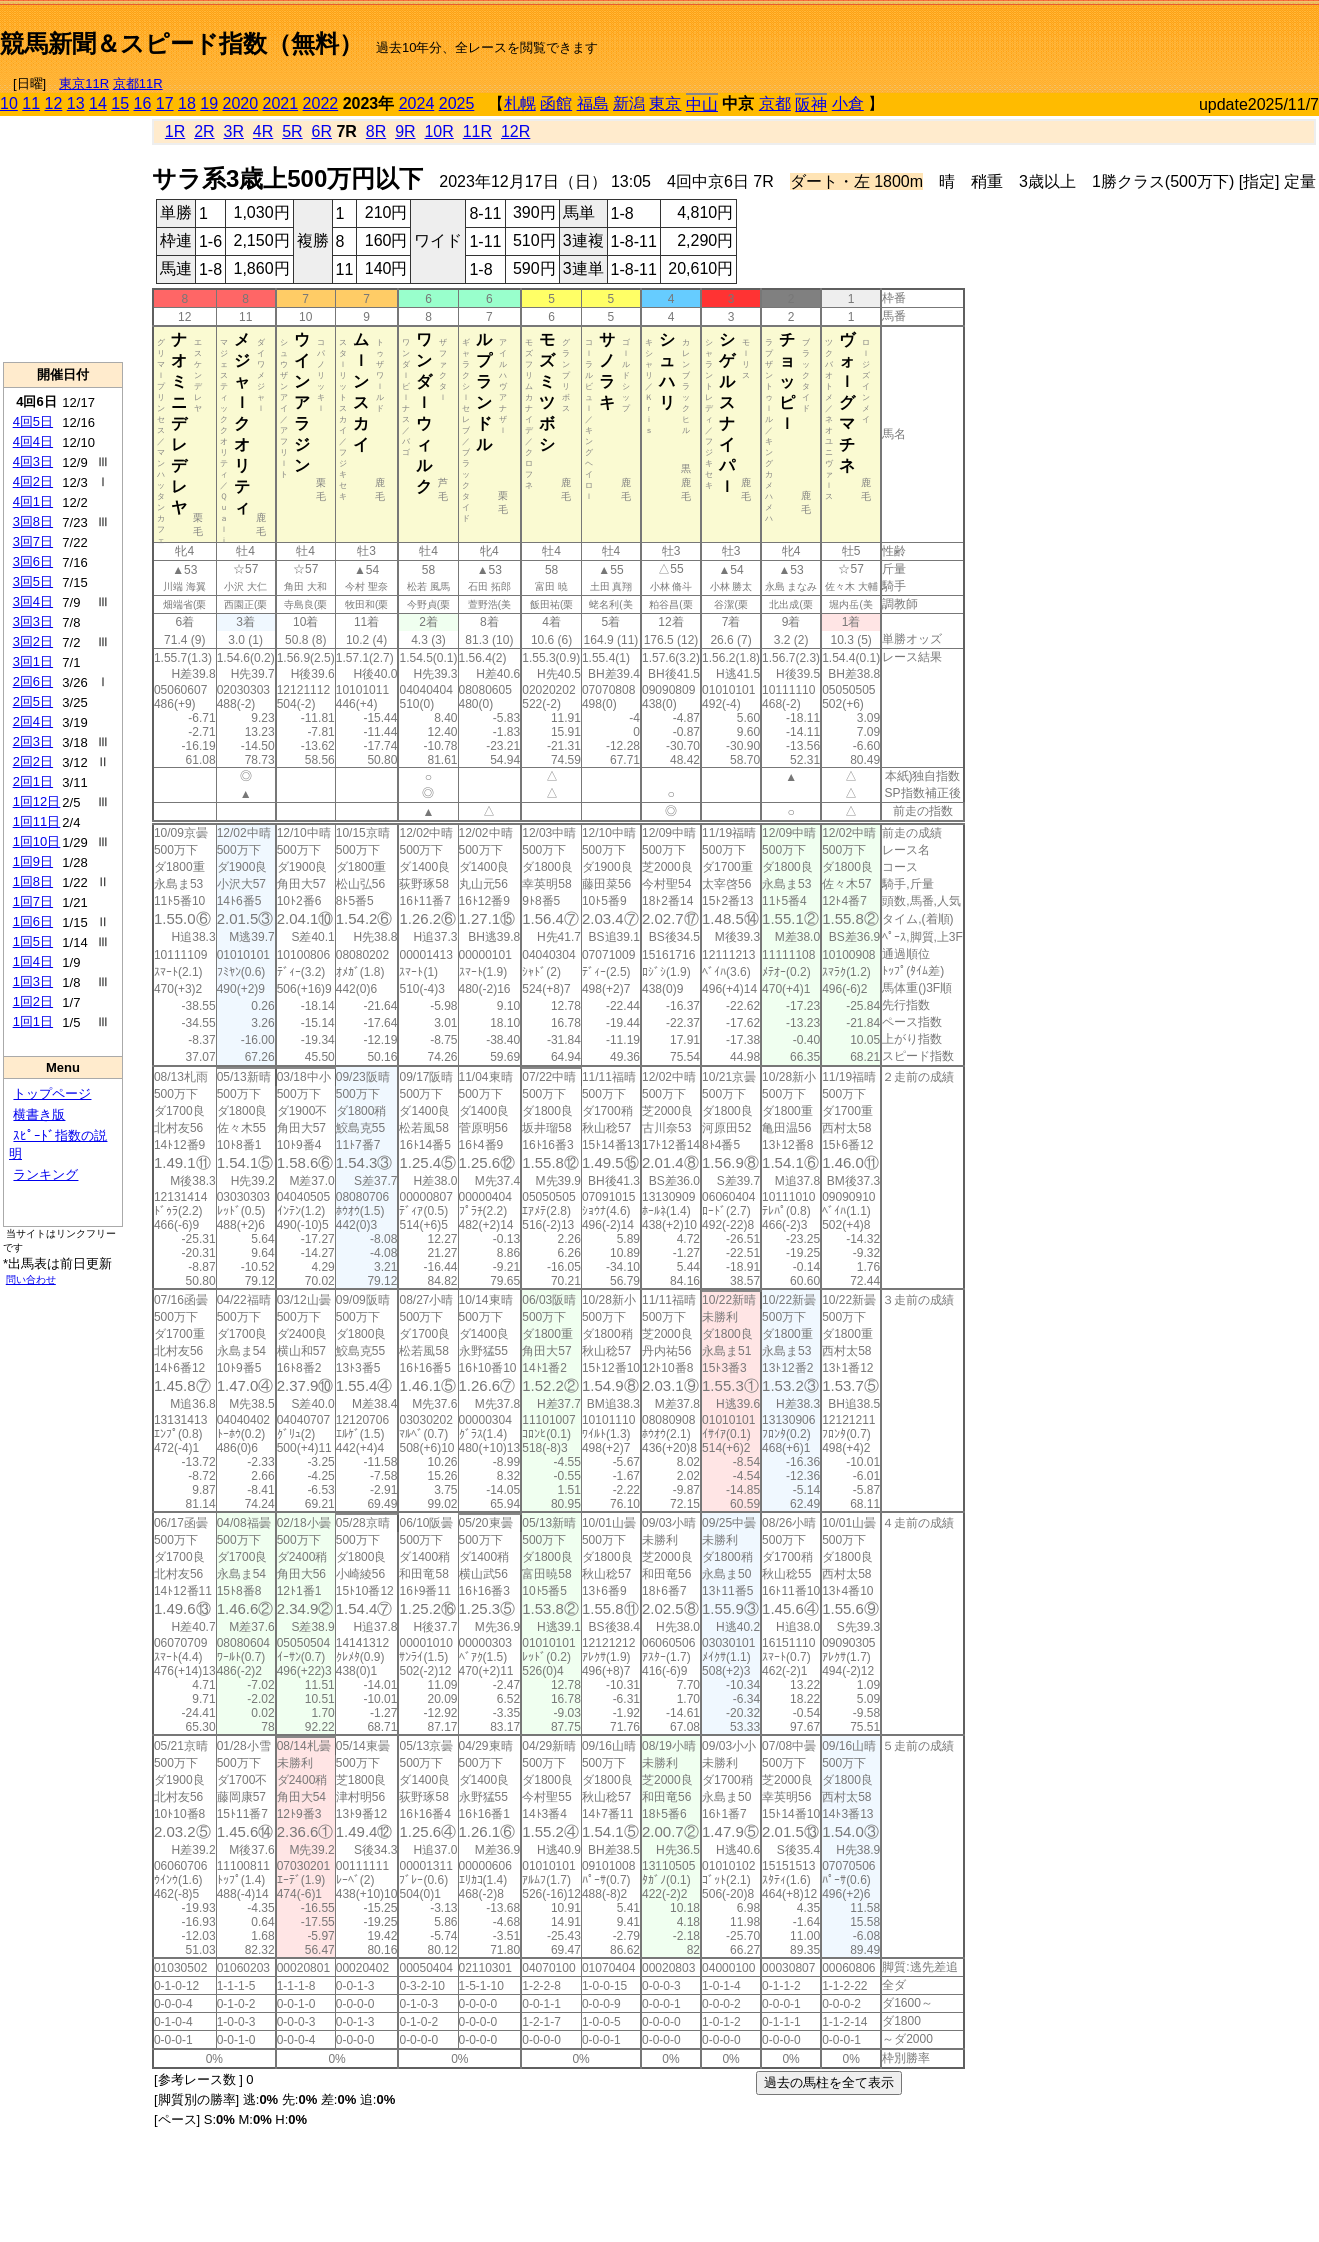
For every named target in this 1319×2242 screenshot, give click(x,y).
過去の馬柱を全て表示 (829, 2082)
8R (376, 131)
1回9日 (33, 861)
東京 (665, 103)
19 (209, 103)
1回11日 (37, 821)
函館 (556, 103)
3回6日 (33, 561)
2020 (241, 103)
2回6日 (33, 681)
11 (31, 103)
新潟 (629, 103)
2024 (417, 103)
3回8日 (33, 521)
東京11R (84, 83)
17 (165, 103)
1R (175, 131)
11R (477, 131)
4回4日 (33, 441)
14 (98, 103)
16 (143, 103)
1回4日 (33, 961)
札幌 (520, 103)
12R (515, 131)
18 (187, 103)
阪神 (811, 104)
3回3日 (33, 621)
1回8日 (33, 881)
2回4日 (33, 721)
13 (76, 103)
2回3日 (33, 741)
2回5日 (33, 701)
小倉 (848, 103)
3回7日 (33, 541)
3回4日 (33, 601)
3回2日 (33, 641)
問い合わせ (31, 1279)
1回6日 (33, 921)
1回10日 (37, 841)
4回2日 (33, 481)
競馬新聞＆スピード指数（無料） (181, 43)
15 (120, 103)
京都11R (138, 83)
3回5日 (33, 581)
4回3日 (33, 461)
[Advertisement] (1085, 36)
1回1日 (33, 1021)
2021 (281, 103)
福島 (593, 103)
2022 (321, 103)
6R (322, 131)
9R (405, 131)
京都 (775, 103)
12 (54, 103)
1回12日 (37, 801)
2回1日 (33, 781)
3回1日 (33, 661)
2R (204, 131)
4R (263, 131)
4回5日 (33, 421)
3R (234, 131)
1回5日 (33, 941)
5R (292, 131)
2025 (457, 103)
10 (9, 103)
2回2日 (33, 761)
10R (438, 131)
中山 (702, 104)
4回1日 (33, 501)
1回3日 (33, 981)
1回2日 (33, 1001)
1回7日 (33, 901)
